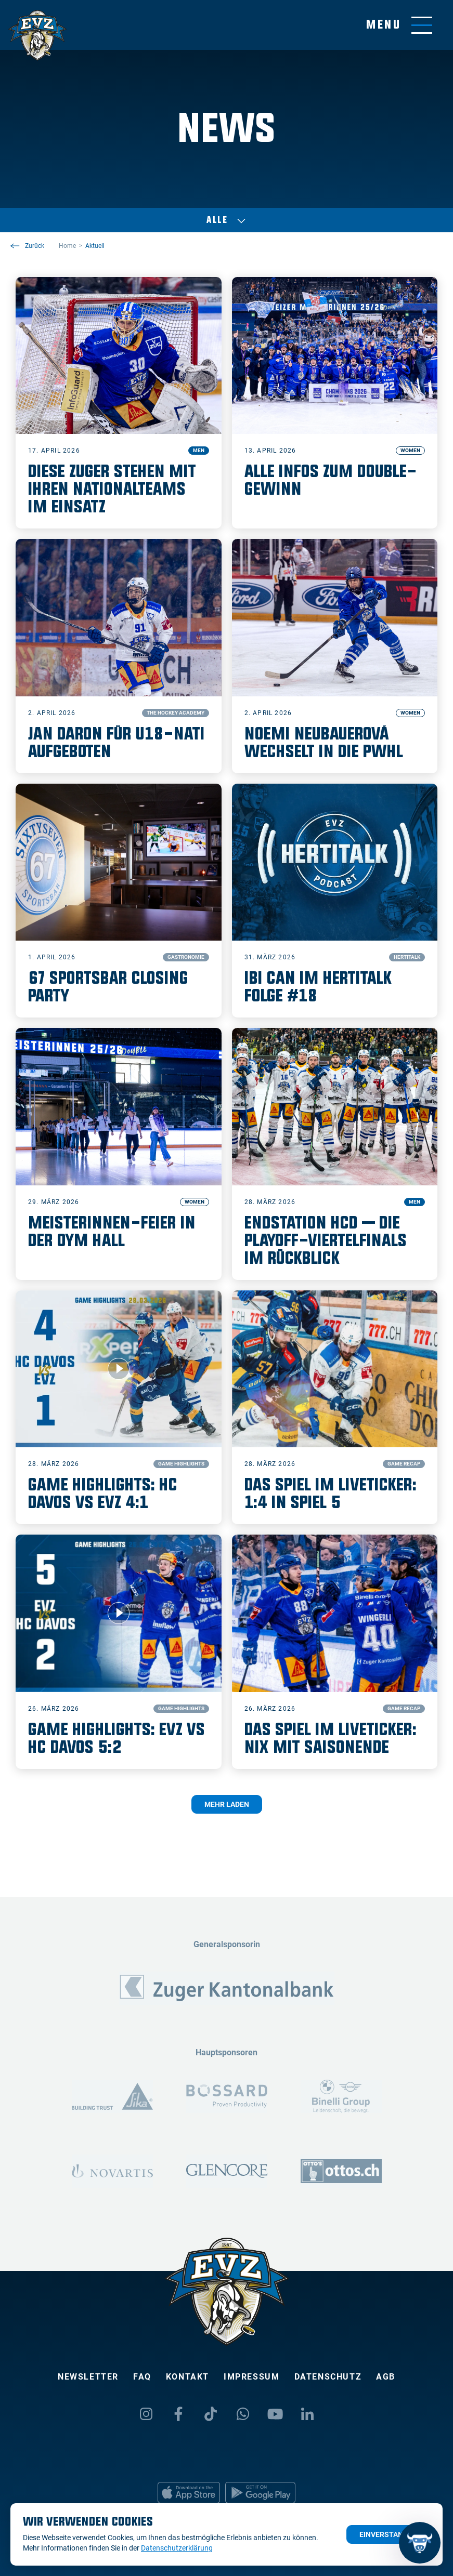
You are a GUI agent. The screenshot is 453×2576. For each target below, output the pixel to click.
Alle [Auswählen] (226, 220)
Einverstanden (388, 2534)
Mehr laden (226, 1804)
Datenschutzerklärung (177, 2548)
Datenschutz (328, 2377)
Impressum (251, 2377)
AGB (385, 2377)
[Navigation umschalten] (399, 25)
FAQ (142, 2377)
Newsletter (88, 2377)
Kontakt (187, 2377)
